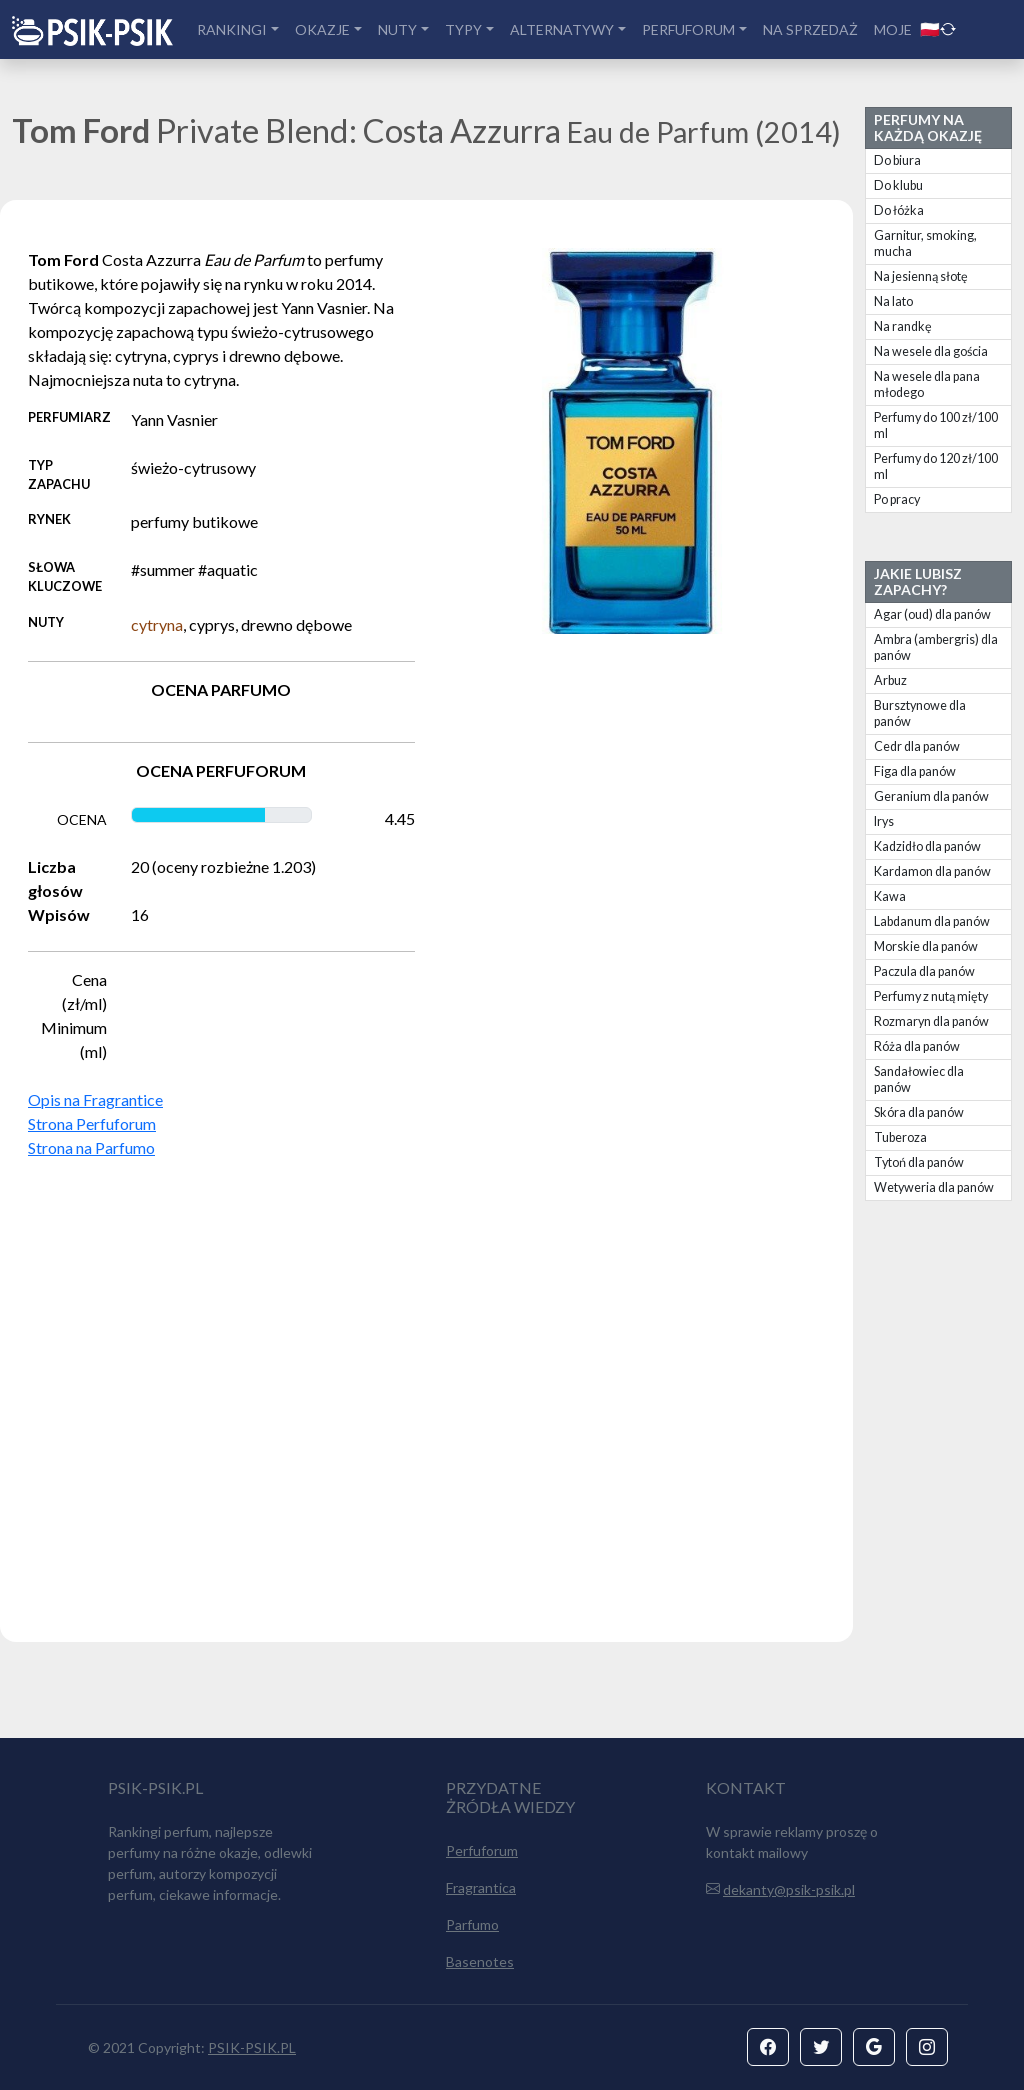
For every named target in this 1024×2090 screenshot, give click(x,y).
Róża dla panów (917, 1046)
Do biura (897, 160)
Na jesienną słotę (921, 276)
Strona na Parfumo (91, 1147)
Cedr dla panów (917, 746)
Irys (884, 821)
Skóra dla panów (919, 1112)
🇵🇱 (938, 28)
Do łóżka (899, 210)
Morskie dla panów (926, 946)
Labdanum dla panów (932, 921)
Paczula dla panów (924, 971)
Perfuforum (482, 1850)
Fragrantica (481, 1887)
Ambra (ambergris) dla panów (936, 647)
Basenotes (480, 1961)
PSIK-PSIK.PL (252, 2047)
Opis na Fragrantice (95, 1099)
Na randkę (903, 326)
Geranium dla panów (931, 796)
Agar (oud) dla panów (932, 614)
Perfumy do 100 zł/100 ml (936, 425)
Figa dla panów (915, 771)
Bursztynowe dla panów (920, 713)
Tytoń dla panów (919, 1162)
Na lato (893, 301)
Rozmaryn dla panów (931, 1021)
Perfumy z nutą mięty (931, 996)
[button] (768, 2047)
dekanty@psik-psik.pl (789, 1889)
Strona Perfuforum (92, 1123)
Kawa (890, 896)
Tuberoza (900, 1137)
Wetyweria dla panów (934, 1187)
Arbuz (890, 680)
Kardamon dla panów (932, 871)
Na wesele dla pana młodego (927, 384)
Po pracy (897, 499)
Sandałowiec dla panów (919, 1079)
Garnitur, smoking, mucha (925, 243)
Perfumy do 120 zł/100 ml (936, 466)
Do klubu (898, 185)
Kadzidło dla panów (927, 846)
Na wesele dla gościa (931, 351)
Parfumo (472, 1924)
